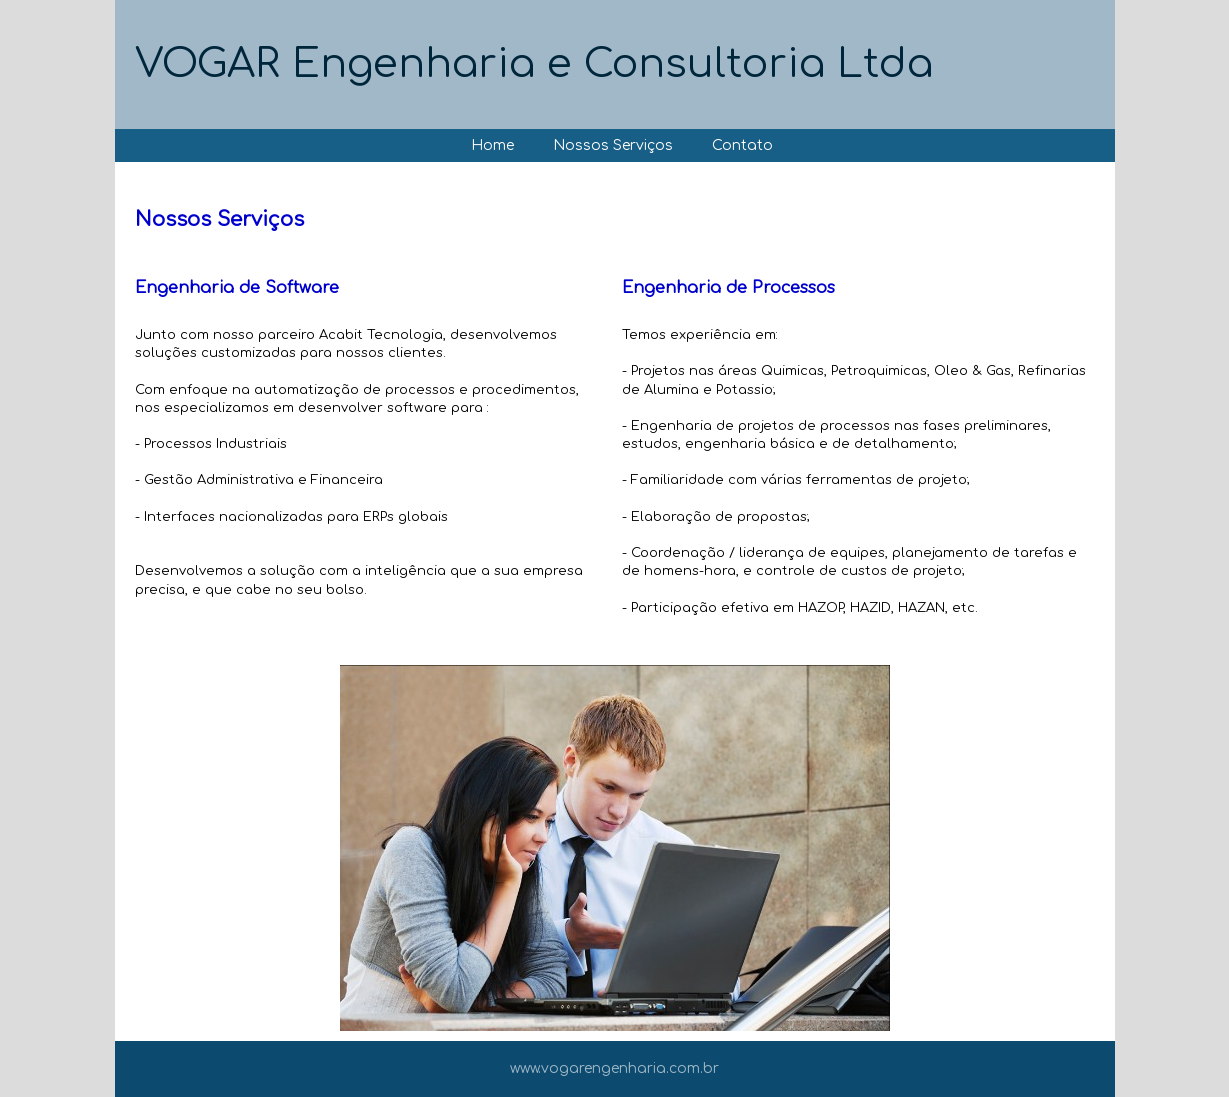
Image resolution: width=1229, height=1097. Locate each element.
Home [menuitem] (492, 145)
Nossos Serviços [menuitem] (613, 145)
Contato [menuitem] (742, 145)
